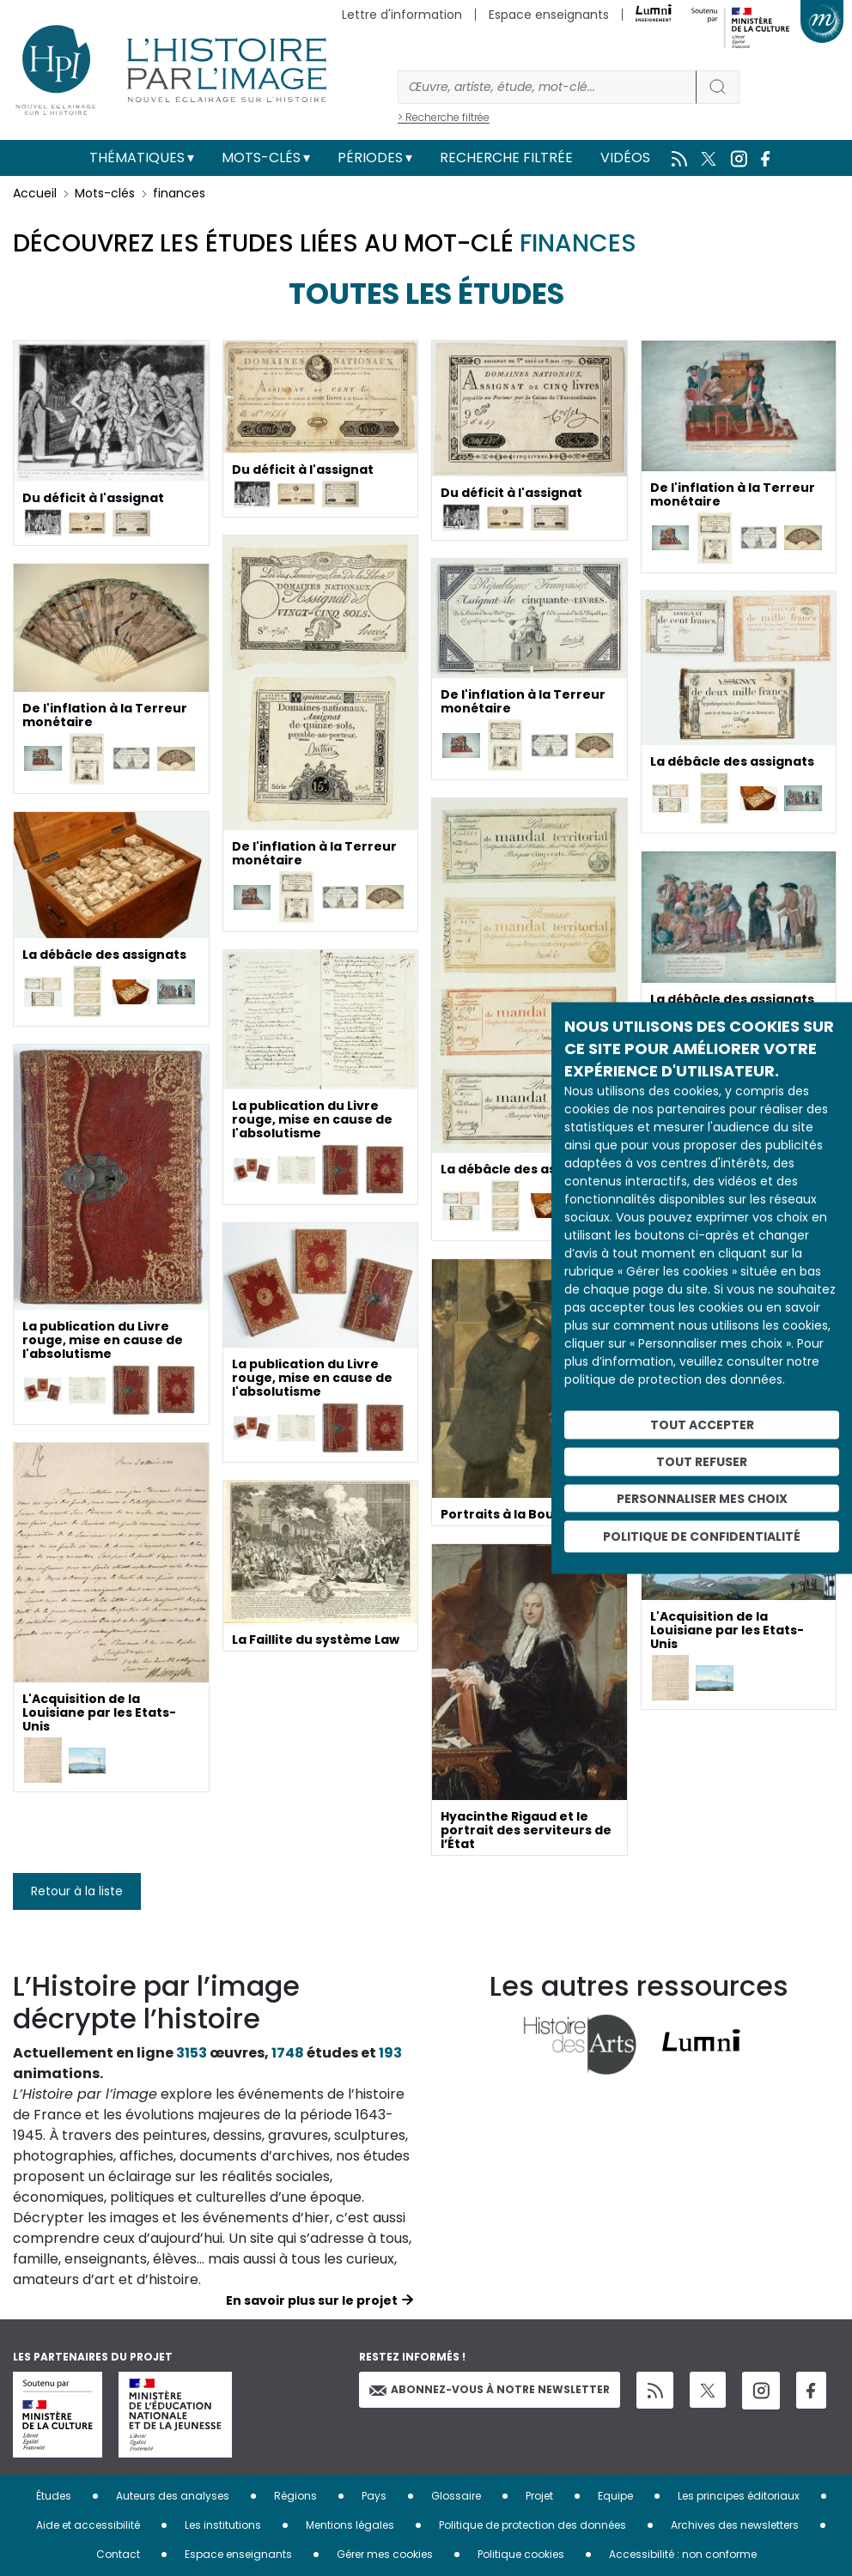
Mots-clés (261, 157)
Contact (118, 2554)
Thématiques (137, 157)
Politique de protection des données (532, 2525)
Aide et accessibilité (88, 2525)
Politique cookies (521, 2554)
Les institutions (223, 2525)
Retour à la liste (77, 1891)
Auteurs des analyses (172, 2495)
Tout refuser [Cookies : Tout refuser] (701, 1461)
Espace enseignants (549, 15)
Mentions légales (350, 2525)
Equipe (615, 2495)
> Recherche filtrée (444, 117)
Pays (374, 2495)
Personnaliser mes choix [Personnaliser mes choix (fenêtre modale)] (702, 1497)
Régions (295, 2495)
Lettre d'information (402, 15)
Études (53, 2495)
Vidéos (625, 157)
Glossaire (456, 2495)
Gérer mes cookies (385, 2554)
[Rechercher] (547, 87)
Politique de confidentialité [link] (701, 1536)
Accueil (35, 193)
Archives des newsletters (735, 2525)
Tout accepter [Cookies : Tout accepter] (702, 1424)
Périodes (370, 157)
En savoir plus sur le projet (312, 2300)
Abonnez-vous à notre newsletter (489, 2389)
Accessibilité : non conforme (683, 2554)
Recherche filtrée (506, 157)
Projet (539, 2495)
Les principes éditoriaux (739, 2495)
